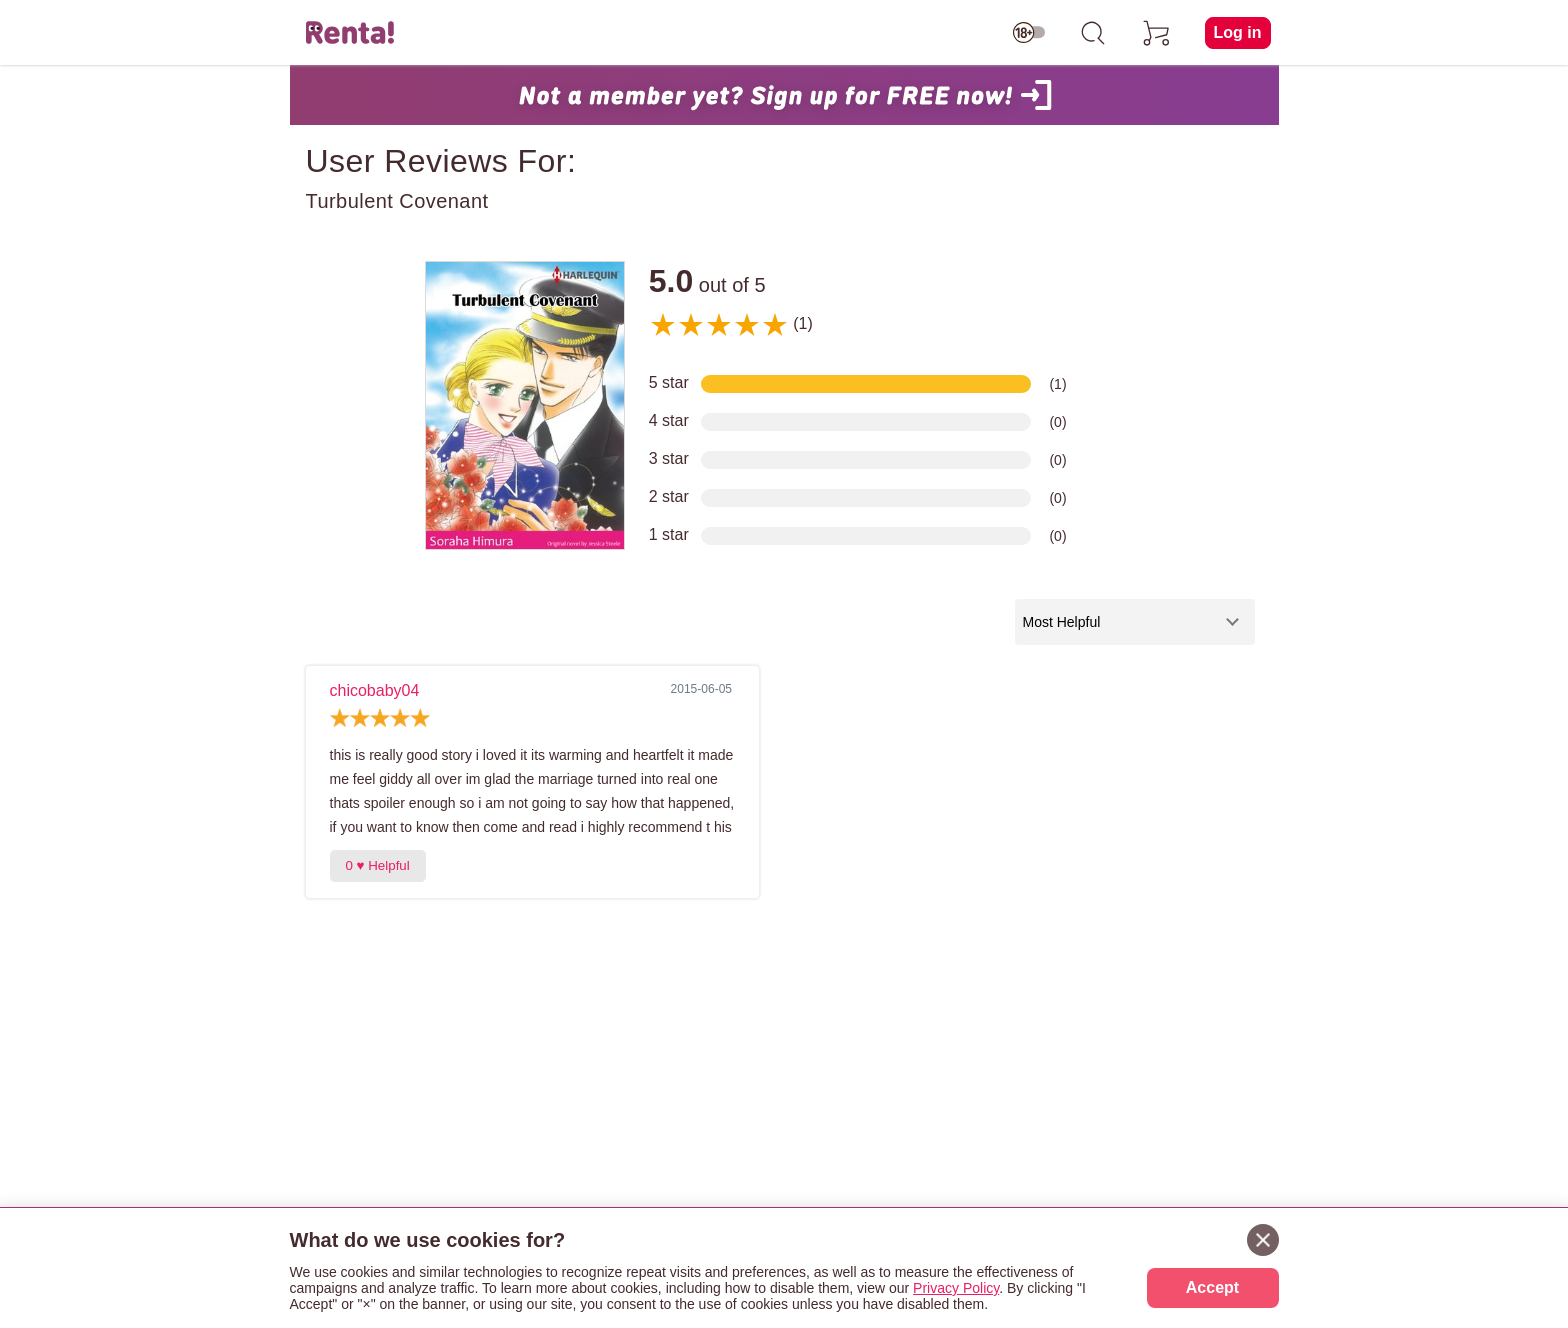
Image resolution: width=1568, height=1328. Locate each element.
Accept (1212, 1287)
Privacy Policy (956, 1288)
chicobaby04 (375, 690)
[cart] (1157, 33)
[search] (1093, 33)
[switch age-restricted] (1029, 33)
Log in (1238, 32)
